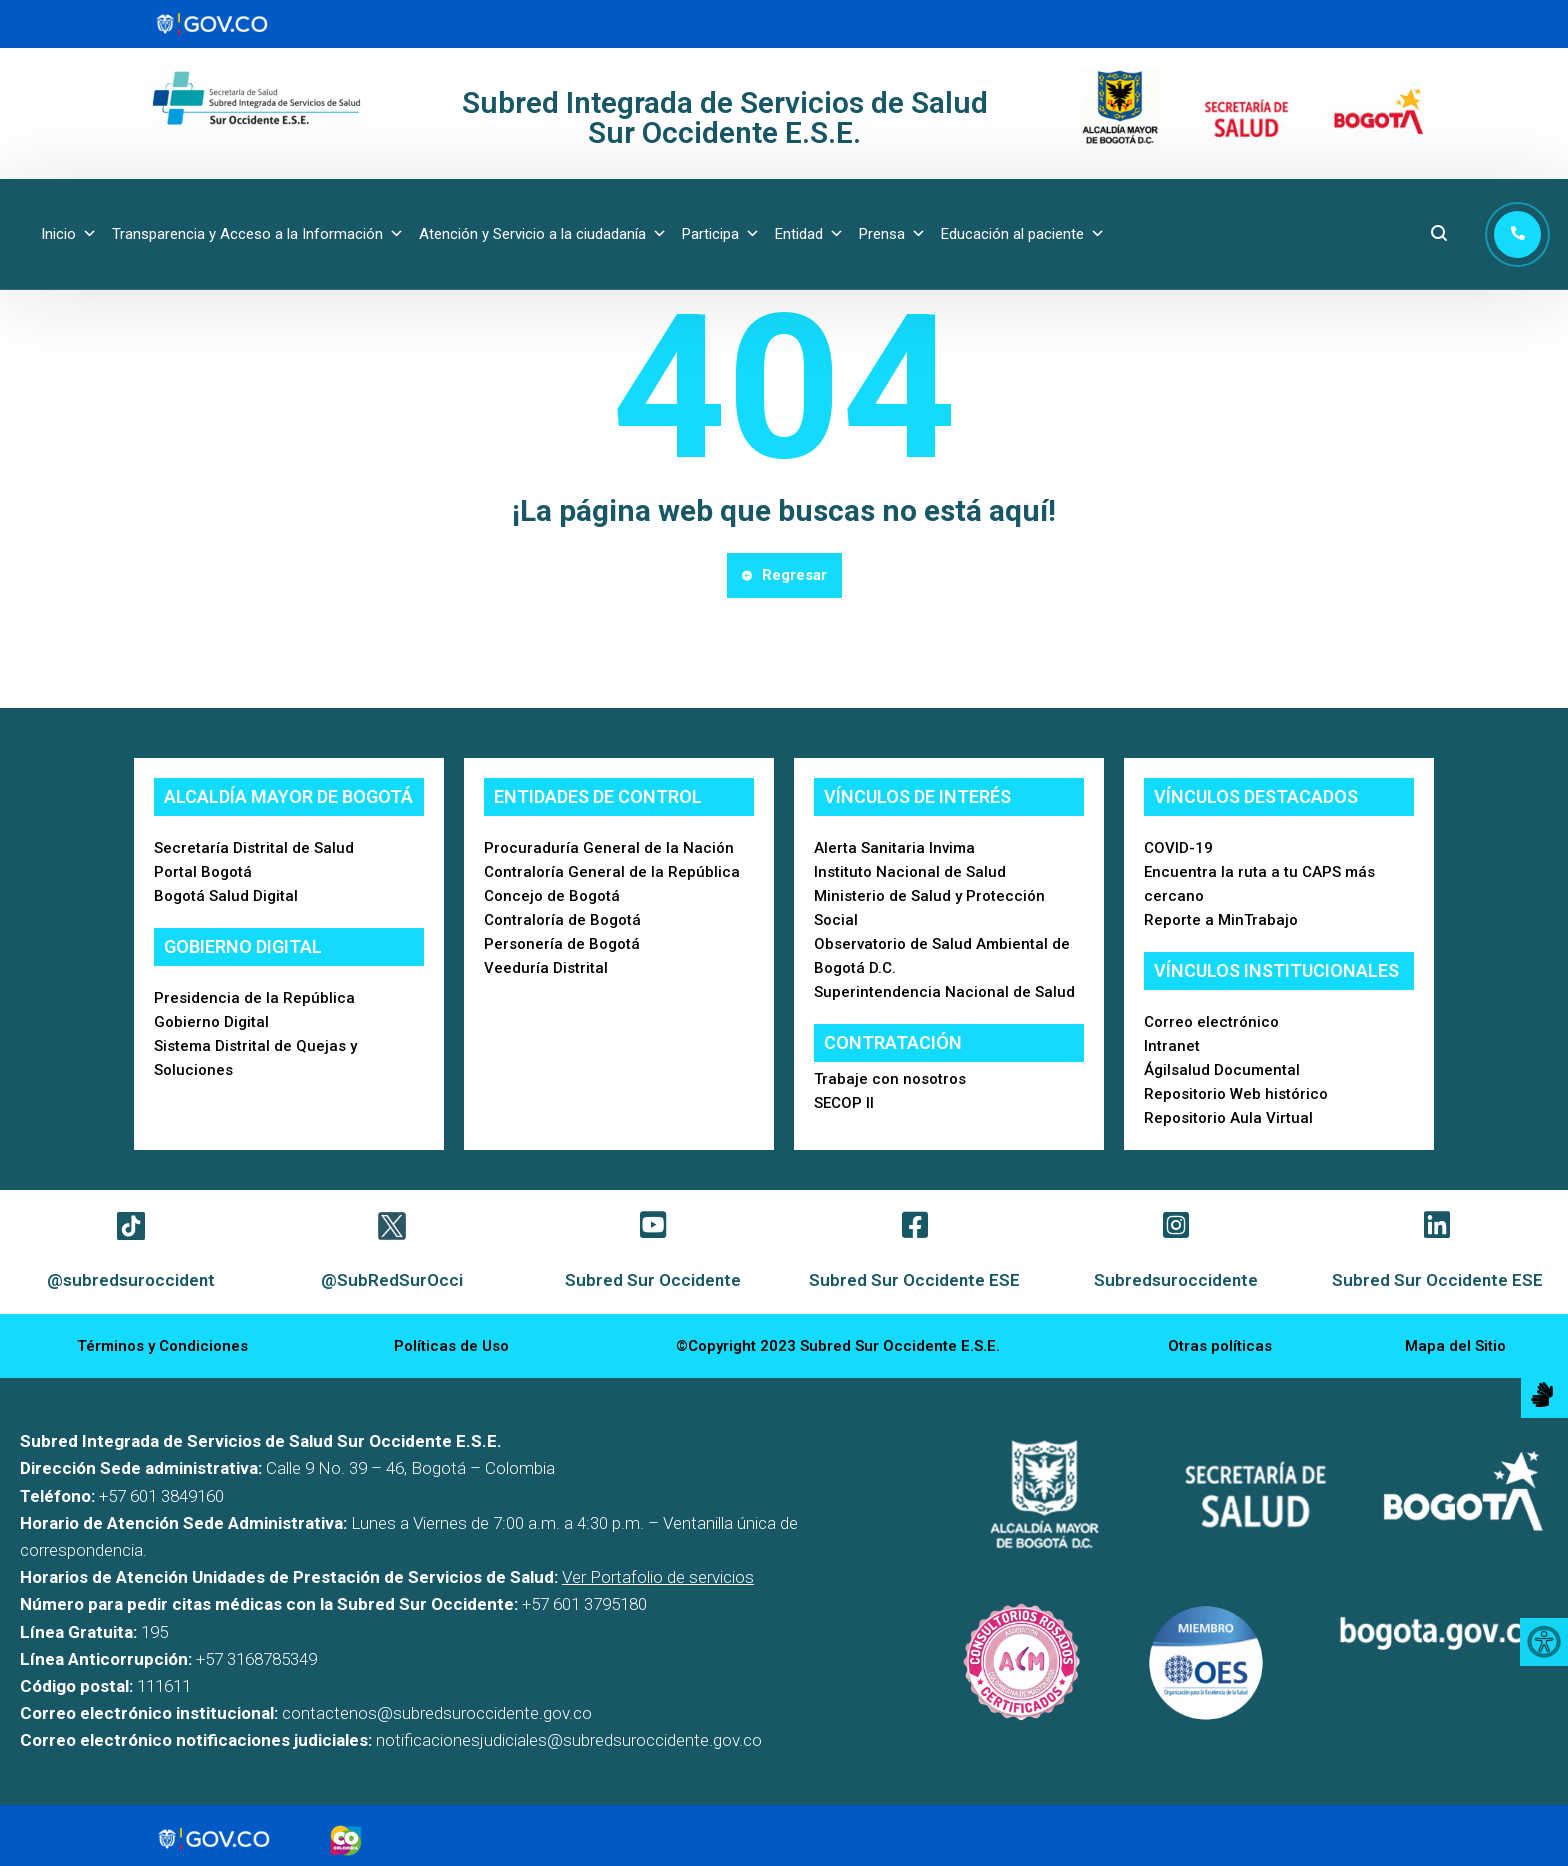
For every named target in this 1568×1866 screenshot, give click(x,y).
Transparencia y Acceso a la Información (258, 234)
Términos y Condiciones (162, 1346)
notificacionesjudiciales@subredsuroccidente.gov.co (569, 1740)
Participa (721, 234)
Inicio (69, 234)
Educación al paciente (1023, 234)
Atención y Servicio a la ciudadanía (543, 234)
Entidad (809, 234)
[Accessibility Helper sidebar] (1544, 1642)
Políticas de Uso (451, 1346)
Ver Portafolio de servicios (658, 1577)
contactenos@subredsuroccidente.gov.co (437, 1713)
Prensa (892, 234)
